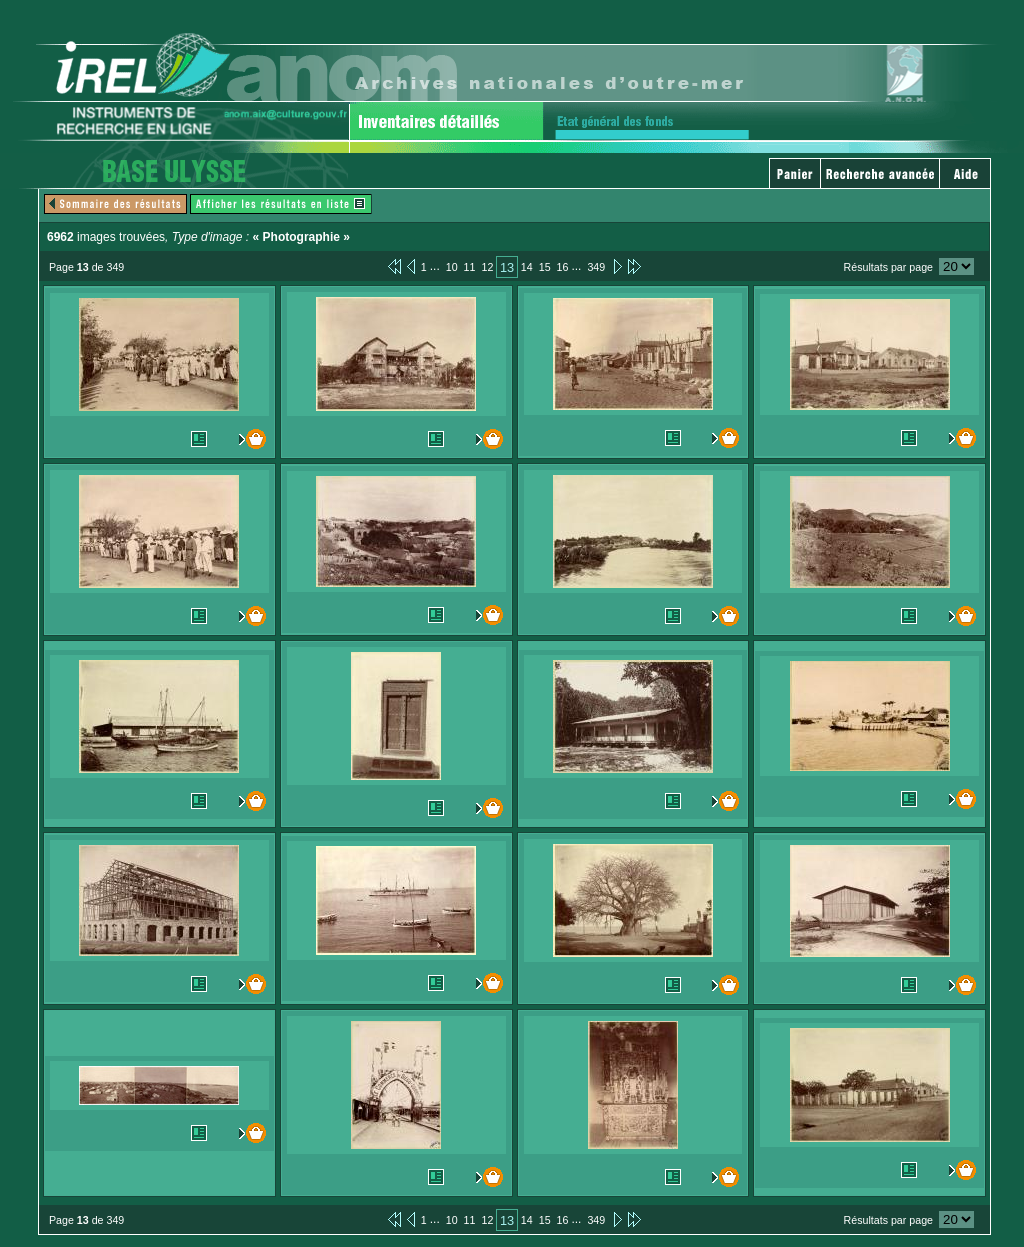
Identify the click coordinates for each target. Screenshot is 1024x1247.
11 (470, 267)
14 (527, 267)
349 (596, 267)
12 (487, 267)
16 (563, 267)
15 (545, 267)
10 (452, 267)
